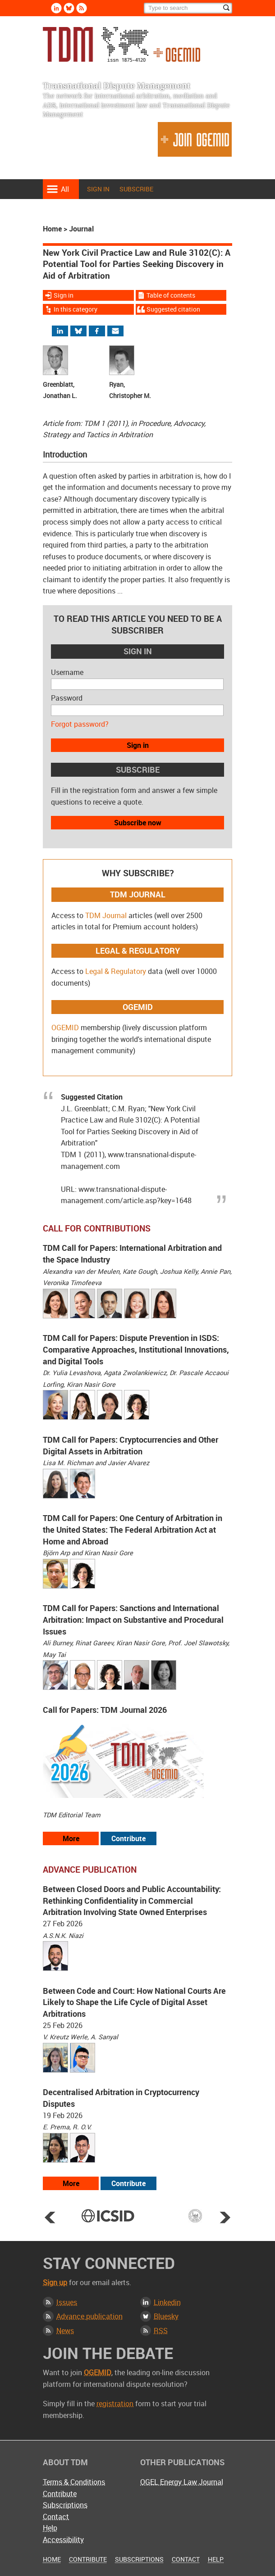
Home (52, 229)
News (65, 2331)
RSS (161, 2331)
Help (50, 2528)
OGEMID (65, 1027)
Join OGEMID (195, 139)
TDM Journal (106, 915)
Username (67, 672)
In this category (75, 309)
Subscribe (136, 189)
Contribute (128, 1838)
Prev (50, 2217)
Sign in (98, 189)
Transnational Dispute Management (121, 44)
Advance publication (89, 2316)
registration (114, 2403)
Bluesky (69, 8)
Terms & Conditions (74, 2482)
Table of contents (171, 295)
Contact (56, 2517)
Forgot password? (80, 724)
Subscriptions (65, 2505)
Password (66, 698)
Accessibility (63, 2539)
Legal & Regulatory (115, 971)
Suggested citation (173, 309)
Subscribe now (137, 823)
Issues (66, 2302)
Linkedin (56, 8)
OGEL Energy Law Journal (181, 2482)
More (71, 1838)
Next (225, 2217)
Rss (81, 8)
